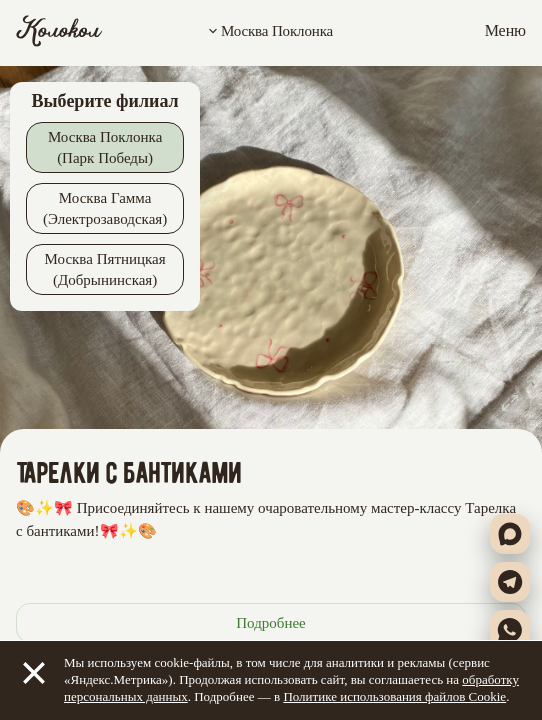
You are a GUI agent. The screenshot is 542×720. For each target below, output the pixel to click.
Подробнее (271, 623)
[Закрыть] (34, 673)
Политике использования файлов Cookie (394, 696)
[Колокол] (59, 31)
